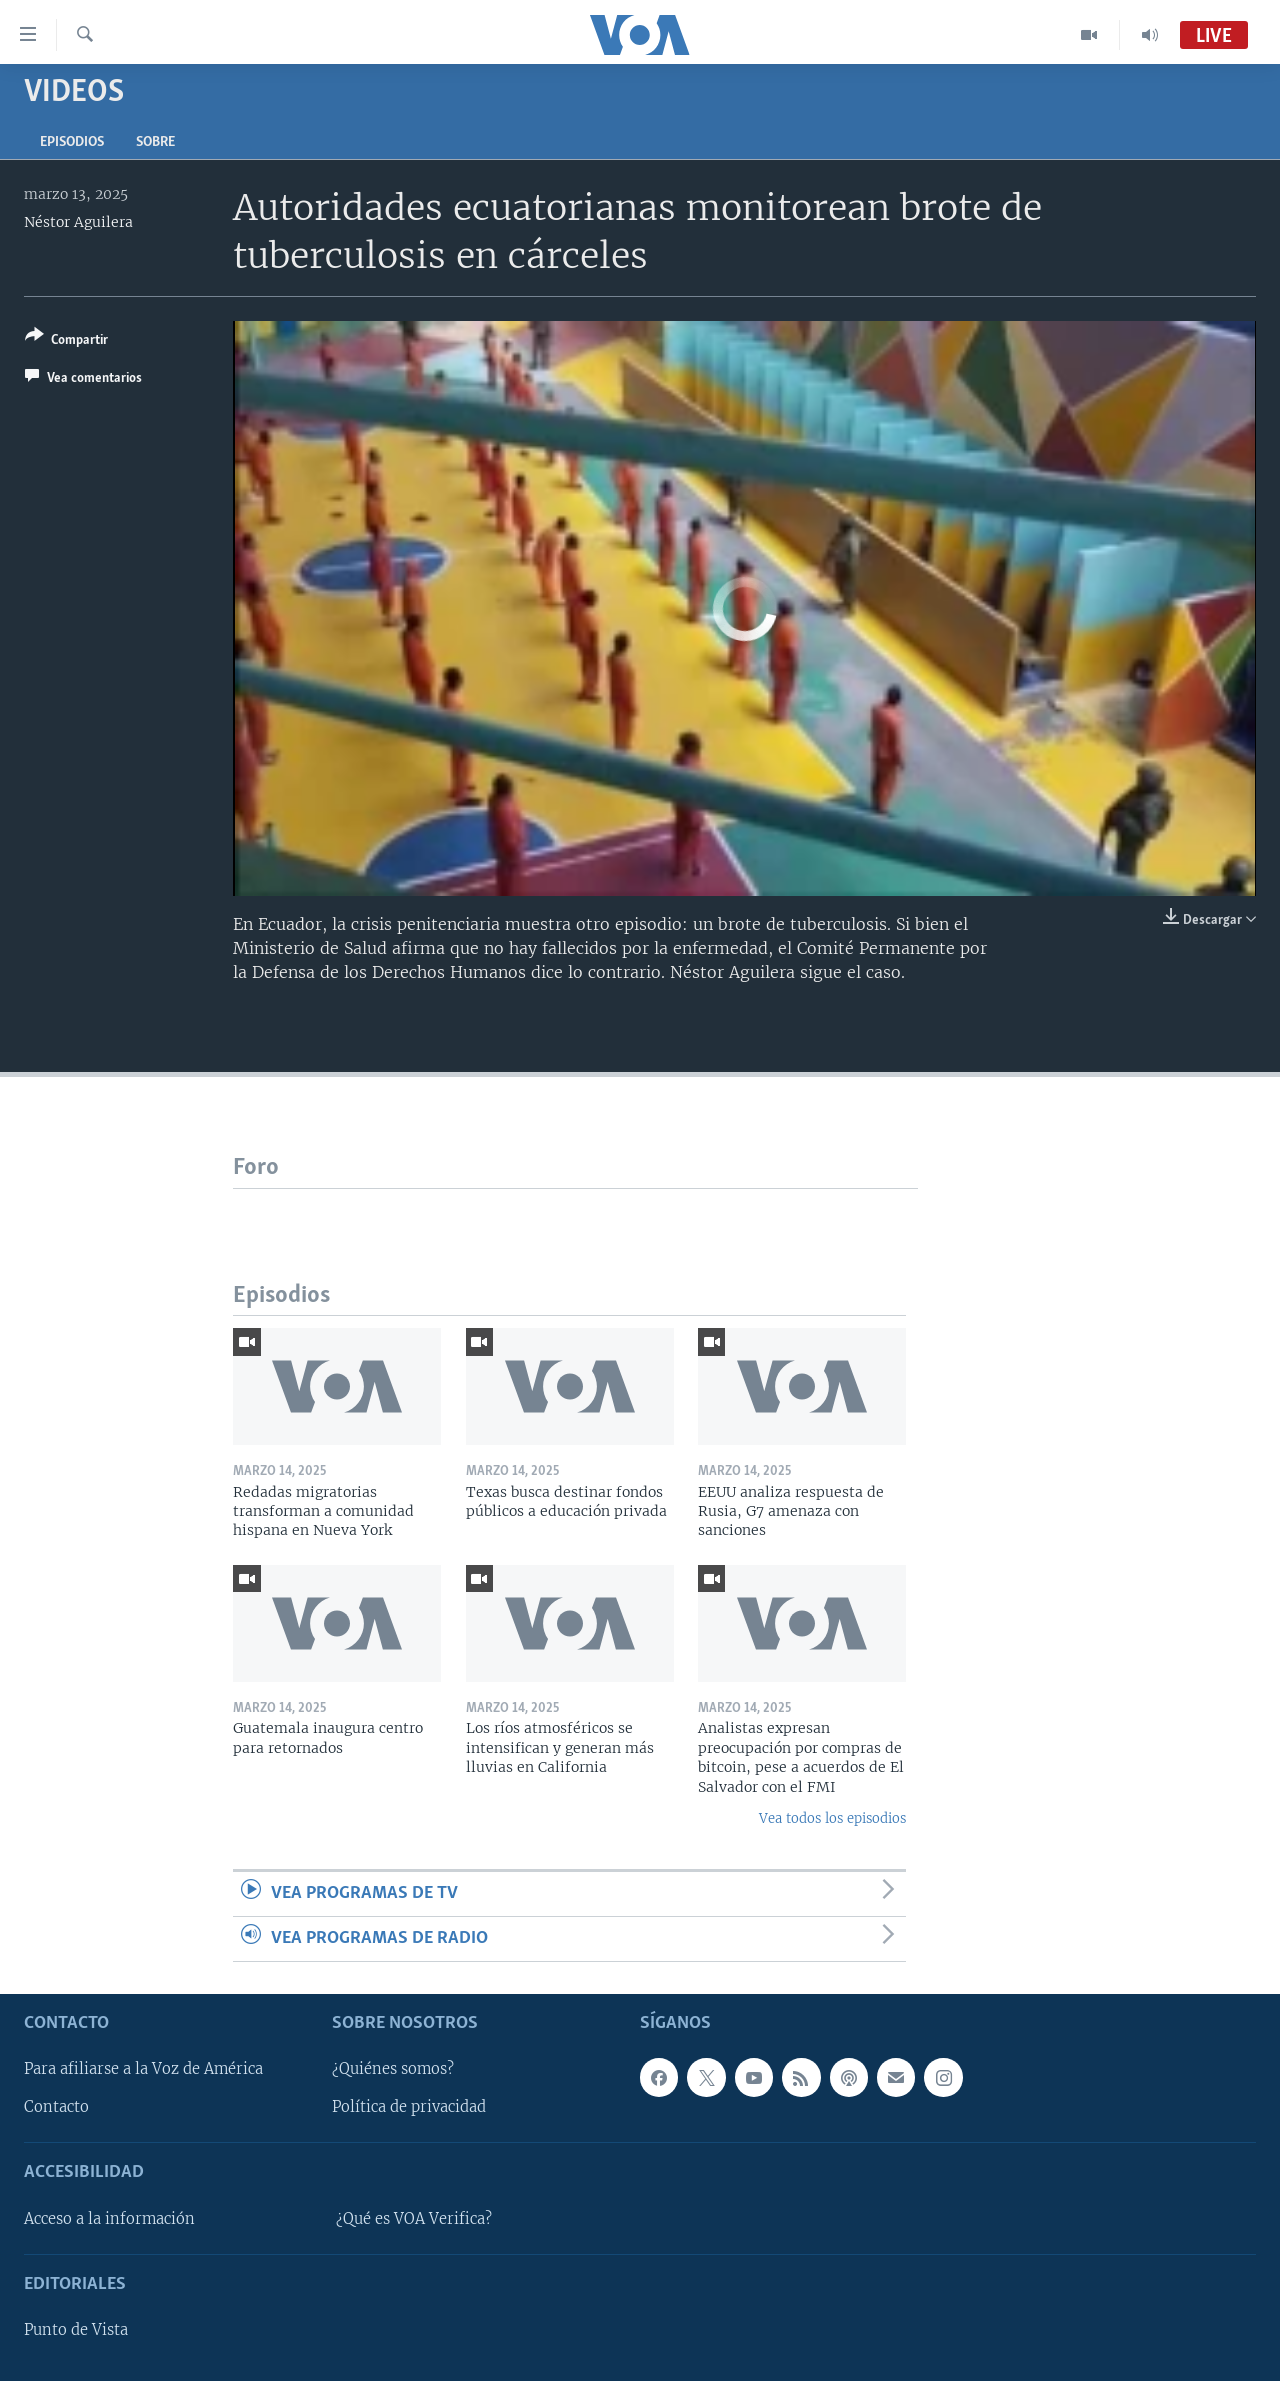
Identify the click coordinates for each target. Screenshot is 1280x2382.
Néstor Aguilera (78, 222)
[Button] (66, 341)
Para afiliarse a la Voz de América (143, 2070)
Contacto (56, 2108)
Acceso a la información (109, 2219)
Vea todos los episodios (832, 1818)
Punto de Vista (76, 2331)
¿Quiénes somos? (393, 2070)
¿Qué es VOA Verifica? (414, 2219)
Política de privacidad (409, 2108)
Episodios (72, 142)
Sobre (155, 142)
